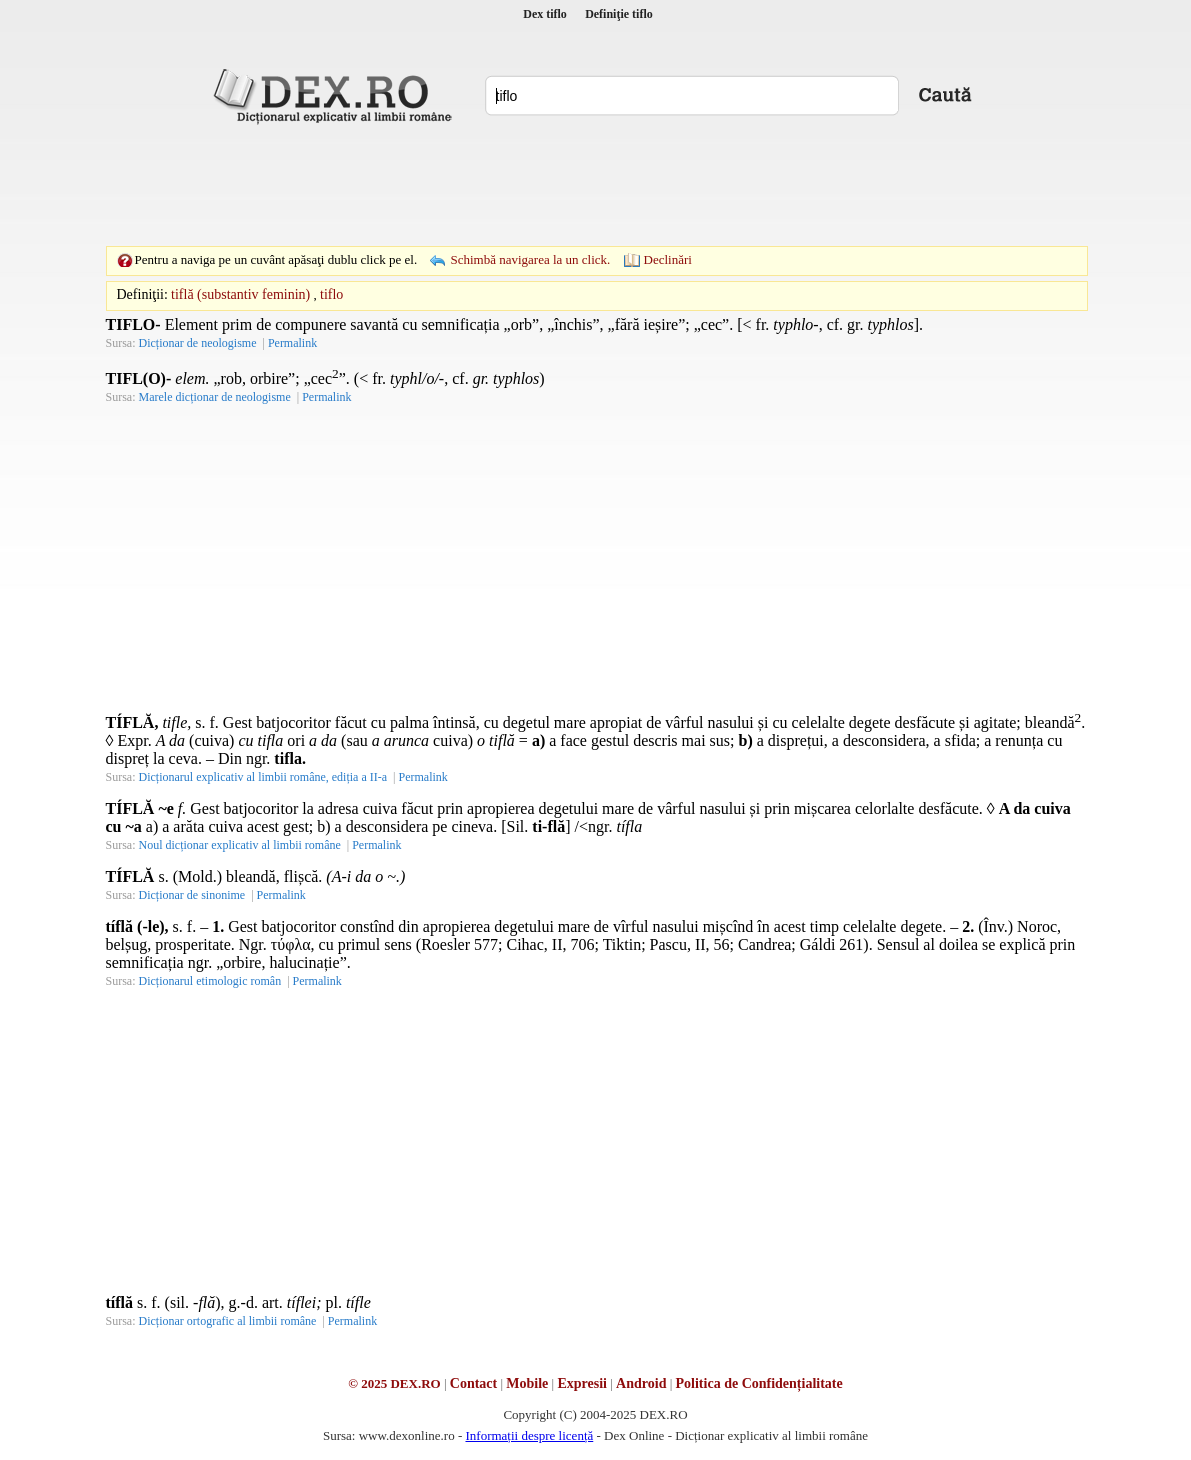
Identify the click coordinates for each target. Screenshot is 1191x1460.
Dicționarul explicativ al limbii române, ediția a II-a (263, 777)
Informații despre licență (529, 1435)
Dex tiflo (545, 14)
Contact (473, 1383)
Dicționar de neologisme (198, 343)
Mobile (527, 1383)
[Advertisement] (596, 185)
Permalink (292, 343)
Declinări (668, 259)
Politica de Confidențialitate (759, 1383)
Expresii (582, 1383)
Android (641, 1383)
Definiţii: (142, 294)
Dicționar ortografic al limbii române (228, 1321)
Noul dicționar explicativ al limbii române (240, 845)
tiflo (331, 294)
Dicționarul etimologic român (210, 981)
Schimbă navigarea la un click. (530, 259)
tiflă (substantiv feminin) (240, 294)
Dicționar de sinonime (192, 895)
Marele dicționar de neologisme (215, 397)
